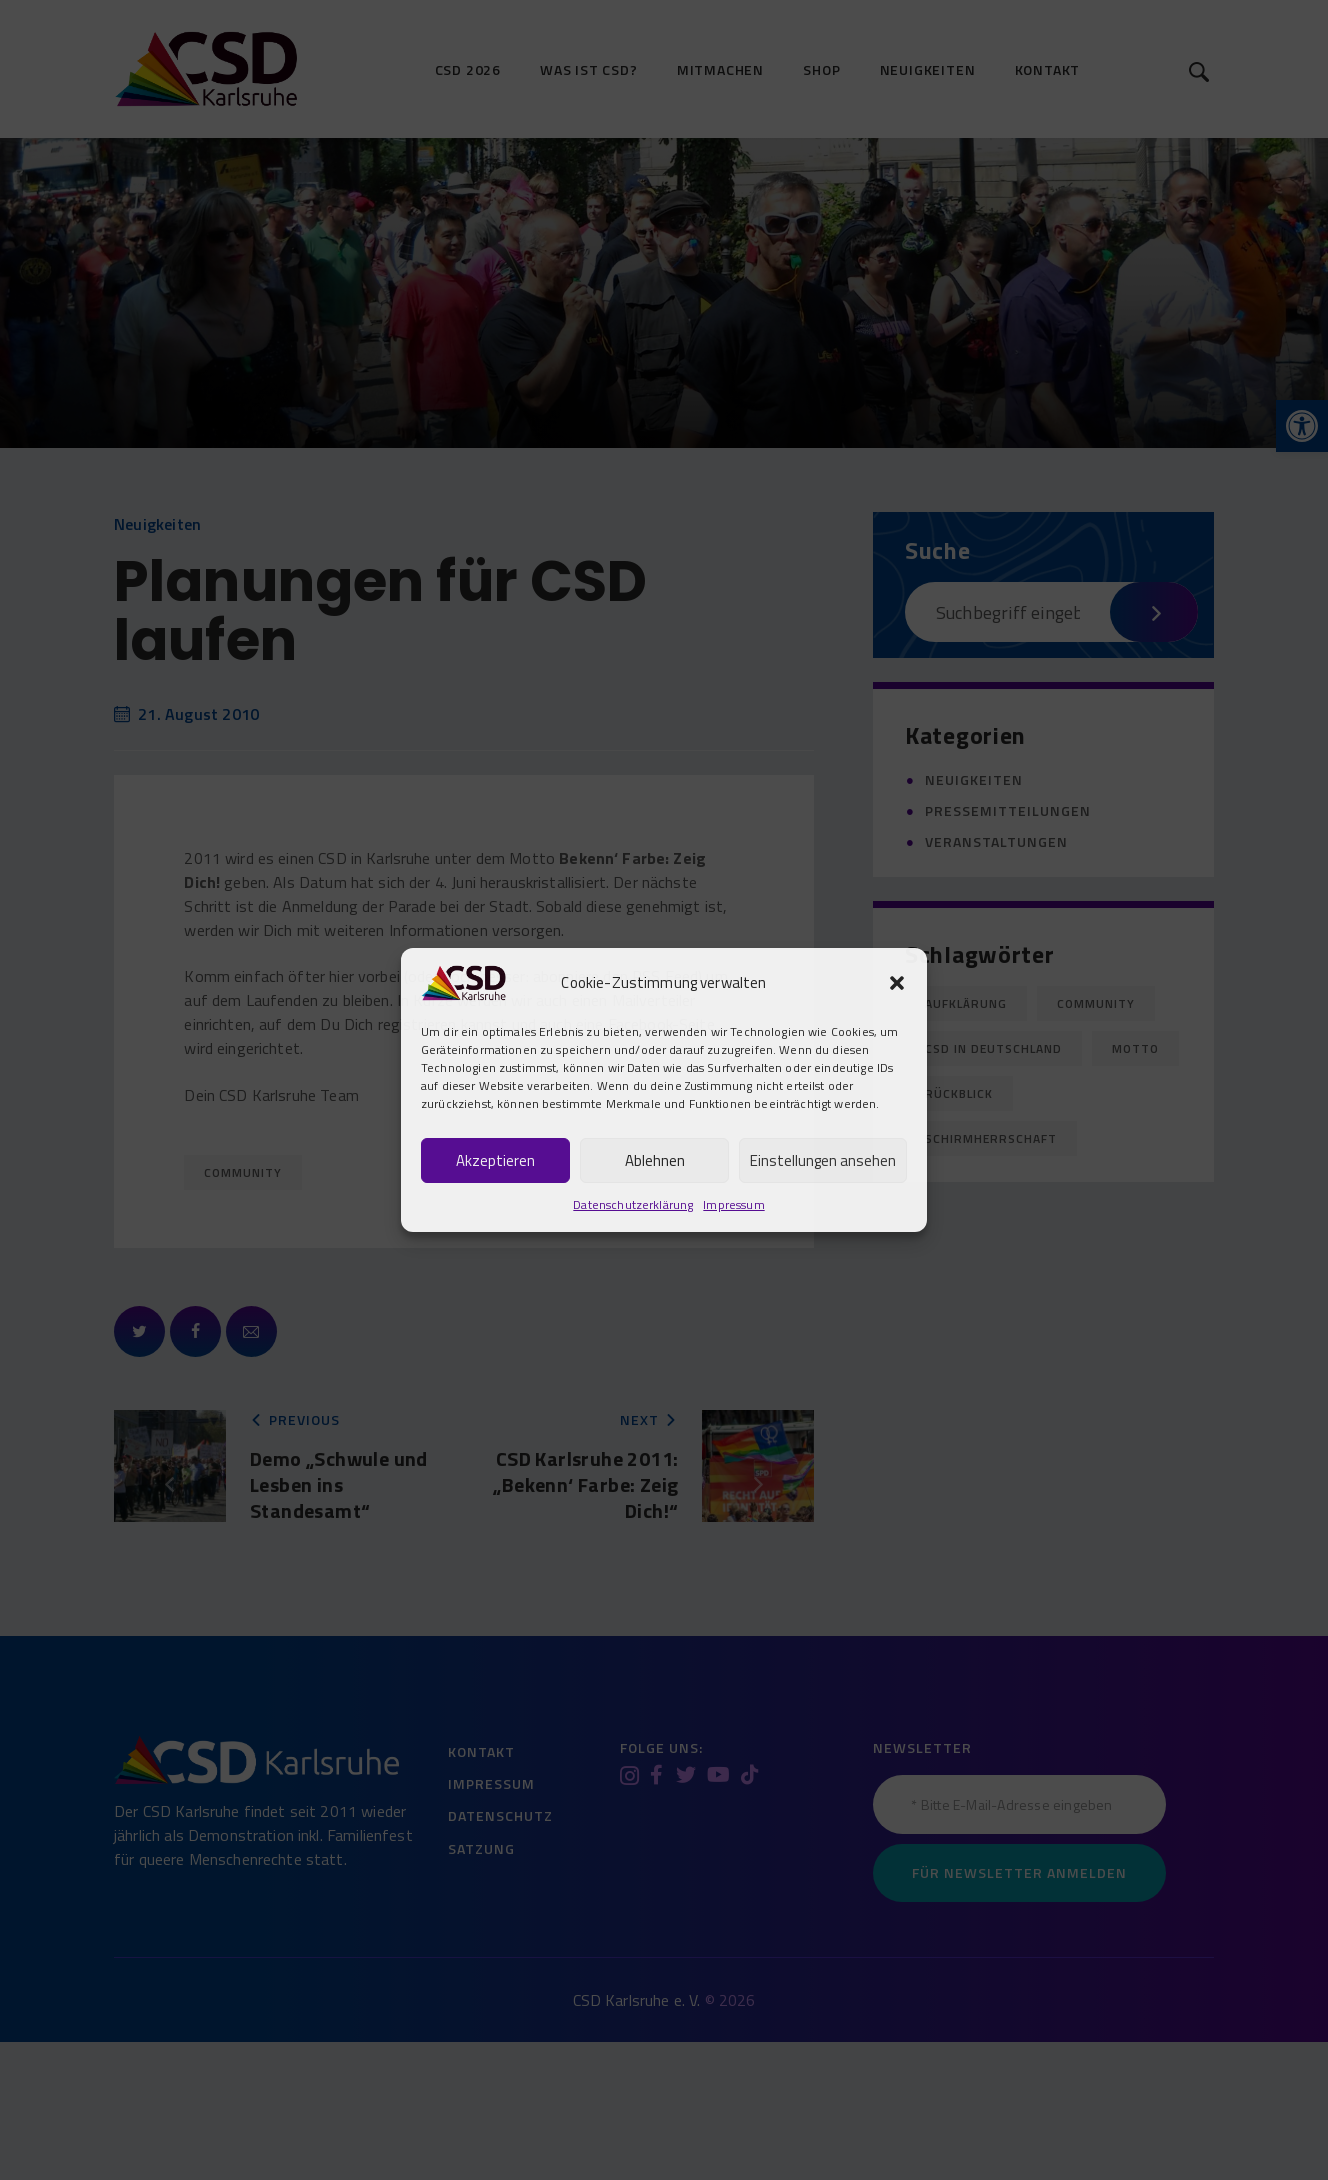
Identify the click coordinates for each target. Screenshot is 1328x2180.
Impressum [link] (733, 1204)
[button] (897, 983)
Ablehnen (655, 1160)
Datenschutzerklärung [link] (633, 1204)
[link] (463, 980)
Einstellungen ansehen (823, 1160)
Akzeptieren (495, 1160)
